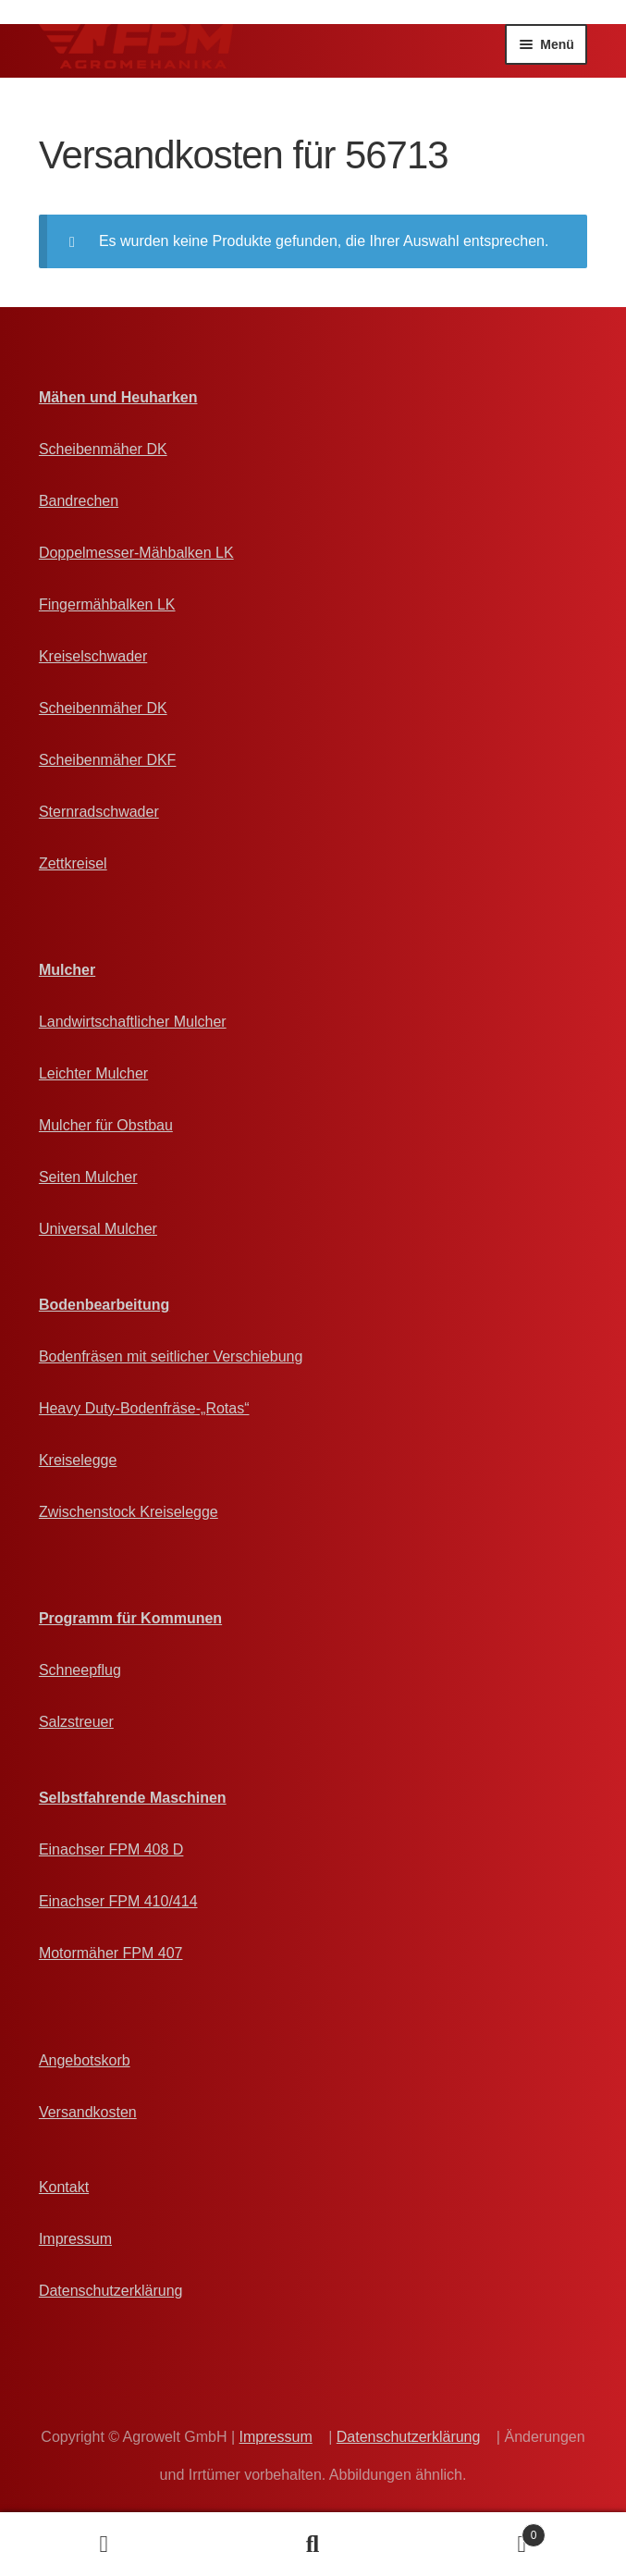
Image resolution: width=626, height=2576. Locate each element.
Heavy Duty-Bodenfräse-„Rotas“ (144, 1408)
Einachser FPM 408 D (111, 1849)
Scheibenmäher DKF (108, 760)
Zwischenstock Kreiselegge (128, 1512)
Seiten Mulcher (88, 1177)
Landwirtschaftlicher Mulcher (133, 1021)
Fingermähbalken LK (107, 604)
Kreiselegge (78, 1460)
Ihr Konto (104, 2544)
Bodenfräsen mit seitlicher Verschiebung (171, 1356)
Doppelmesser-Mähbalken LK (136, 553)
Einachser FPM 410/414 (118, 1901)
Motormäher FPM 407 (111, 1953)
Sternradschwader (99, 812)
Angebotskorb (84, 2060)
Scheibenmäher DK (103, 449)
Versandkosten (88, 2112)
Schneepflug (80, 1670)
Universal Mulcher (98, 1229)
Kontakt (64, 2187)
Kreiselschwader (93, 656)
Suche (313, 2544)
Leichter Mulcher (93, 1073)
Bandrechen (78, 501)
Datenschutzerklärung (111, 2291)
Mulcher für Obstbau (106, 1125)
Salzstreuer (76, 1722)
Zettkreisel (73, 863)
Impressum (75, 2239)
